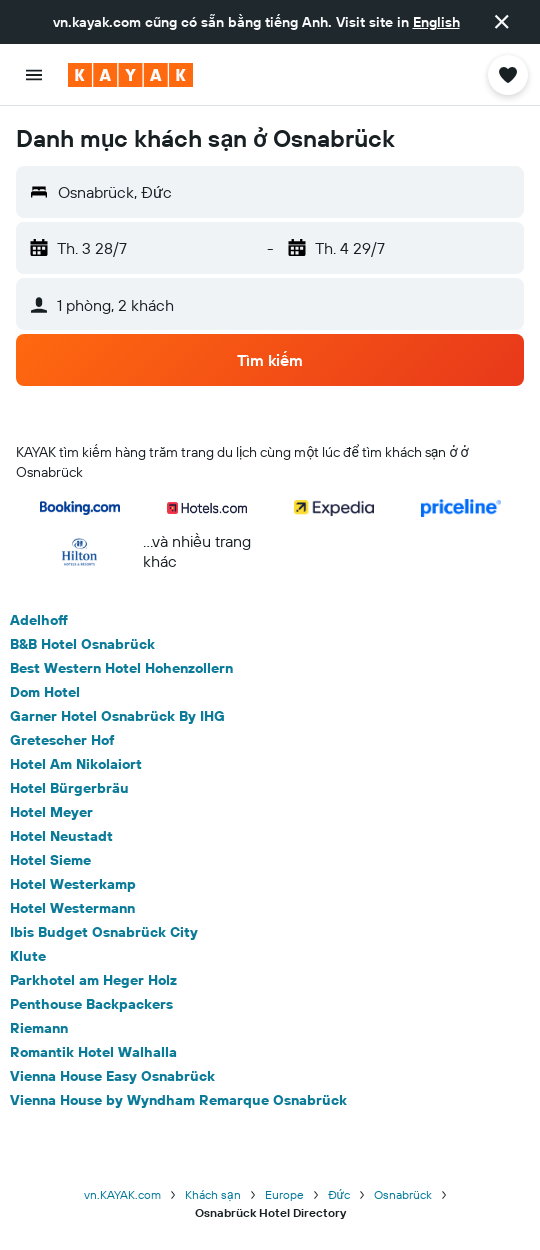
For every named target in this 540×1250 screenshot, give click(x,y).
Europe (284, 1194)
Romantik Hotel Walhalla (93, 1052)
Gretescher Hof (62, 740)
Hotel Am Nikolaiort (76, 764)
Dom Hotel (45, 692)
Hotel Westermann (72, 908)
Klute (28, 956)
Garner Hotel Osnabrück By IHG (117, 716)
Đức (339, 1194)
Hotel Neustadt (61, 836)
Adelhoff (39, 620)
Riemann (39, 1028)
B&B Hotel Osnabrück (82, 644)
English (436, 22)
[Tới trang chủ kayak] (130, 75)
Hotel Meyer (51, 812)
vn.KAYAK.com (122, 1194)
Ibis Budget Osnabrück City (104, 932)
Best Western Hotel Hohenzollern (121, 668)
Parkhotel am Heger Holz (93, 980)
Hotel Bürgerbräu (69, 788)
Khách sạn (213, 1194)
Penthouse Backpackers (91, 1004)
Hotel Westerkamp (73, 884)
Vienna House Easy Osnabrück (112, 1076)
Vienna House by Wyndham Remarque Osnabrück (178, 1100)
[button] (502, 22)
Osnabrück (403, 1194)
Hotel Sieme (50, 860)
